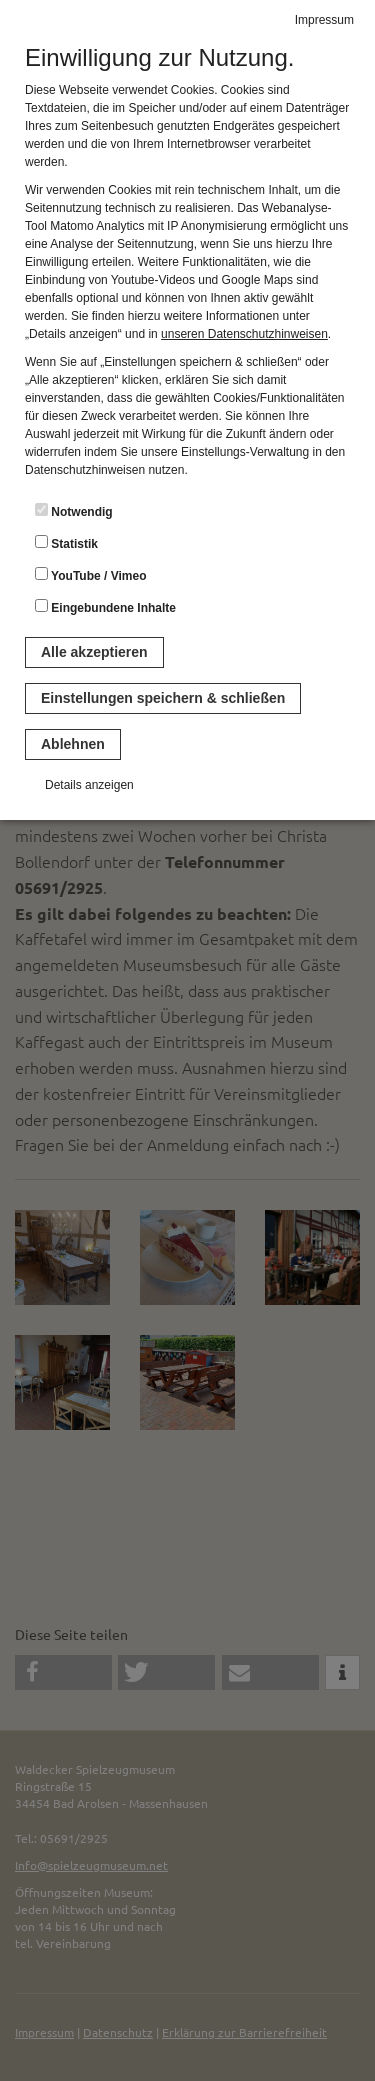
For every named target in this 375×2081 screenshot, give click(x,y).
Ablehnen (73, 744)
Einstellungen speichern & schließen (163, 698)
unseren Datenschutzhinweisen (244, 334)
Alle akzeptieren (94, 652)
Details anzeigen (89, 785)
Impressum (324, 20)
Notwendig (74, 511)
